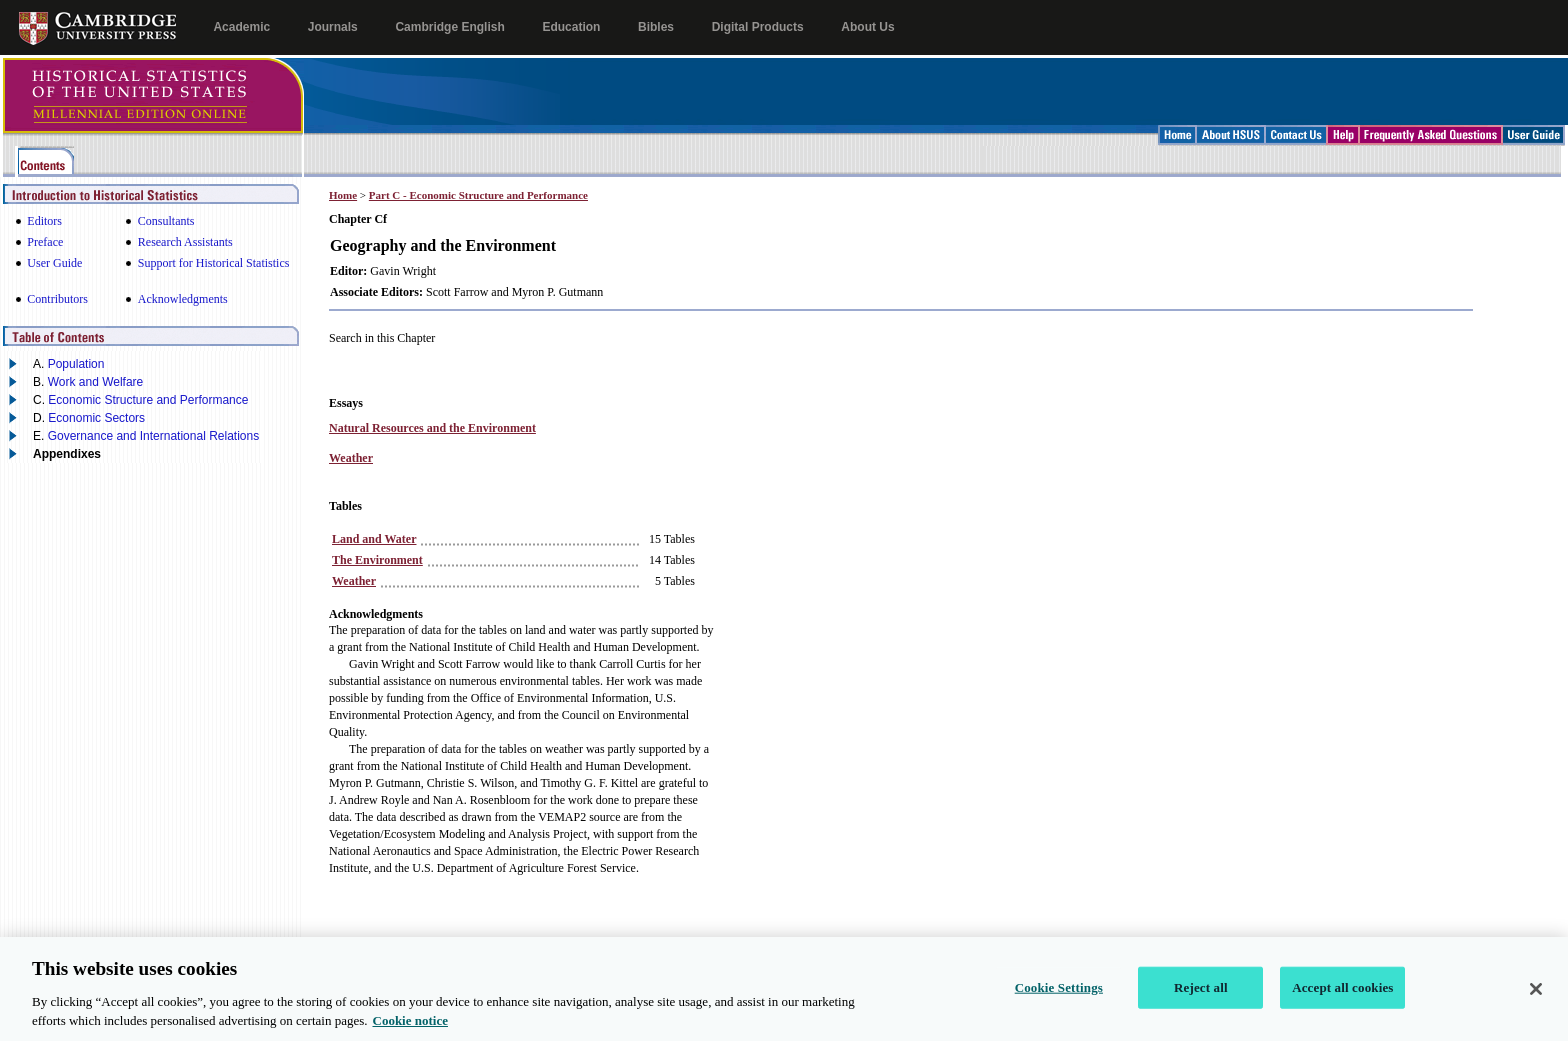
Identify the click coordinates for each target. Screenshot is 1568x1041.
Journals (333, 27)
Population (76, 364)
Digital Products (758, 27)
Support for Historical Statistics (214, 263)
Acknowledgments (183, 299)
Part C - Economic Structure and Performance (478, 195)
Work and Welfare (96, 382)
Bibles (656, 27)
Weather (351, 458)
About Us (867, 27)
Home (343, 195)
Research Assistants (185, 242)
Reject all (1201, 1002)
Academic (241, 27)
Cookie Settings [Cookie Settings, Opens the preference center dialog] (1059, 1002)
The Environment (377, 560)
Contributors (57, 299)
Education (571, 27)
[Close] (1536, 1004)
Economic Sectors (96, 418)
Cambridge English (449, 27)
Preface (45, 242)
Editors (44, 221)
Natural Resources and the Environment (432, 428)
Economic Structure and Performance (148, 400)
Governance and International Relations (153, 436)
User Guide (54, 263)
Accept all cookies (1342, 1002)
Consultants (166, 221)
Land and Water (374, 539)
